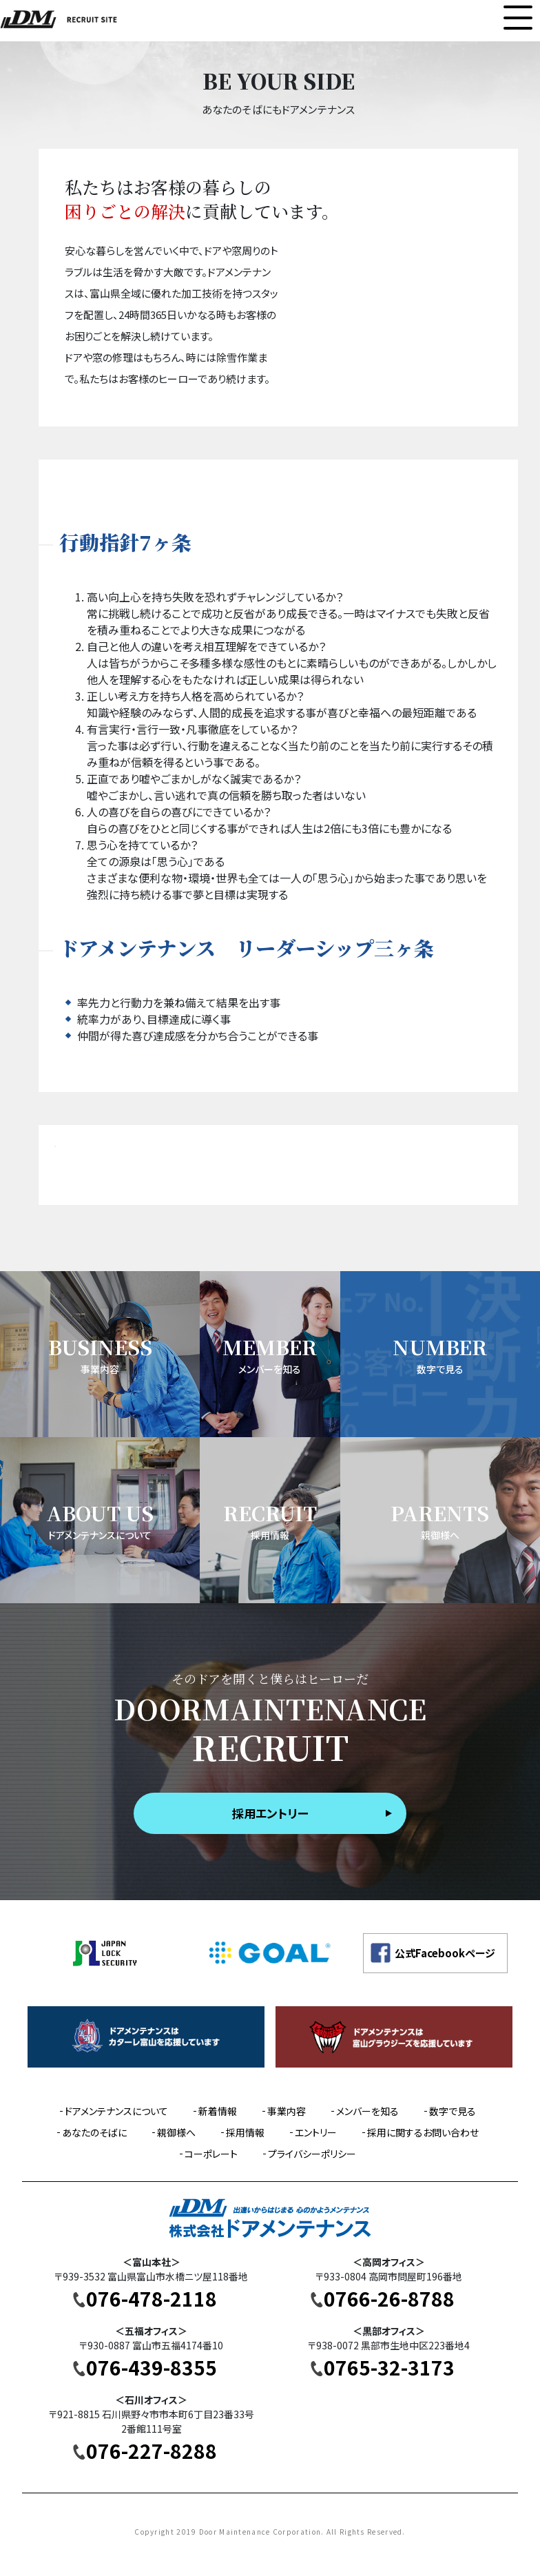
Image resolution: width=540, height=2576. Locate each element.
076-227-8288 (151, 2450)
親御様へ (176, 2132)
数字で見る (452, 2111)
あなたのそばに (94, 2132)
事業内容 (286, 2111)
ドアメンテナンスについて (116, 2111)
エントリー (316, 2132)
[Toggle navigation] (517, 18)
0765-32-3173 (389, 2367)
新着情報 (217, 2111)
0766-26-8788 (389, 2298)
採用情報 (245, 2132)
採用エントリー (270, 1813)
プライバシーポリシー (312, 2154)
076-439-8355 (151, 2367)
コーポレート (211, 2154)
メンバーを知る (367, 2111)
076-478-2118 (151, 2298)
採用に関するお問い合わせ (423, 2132)
